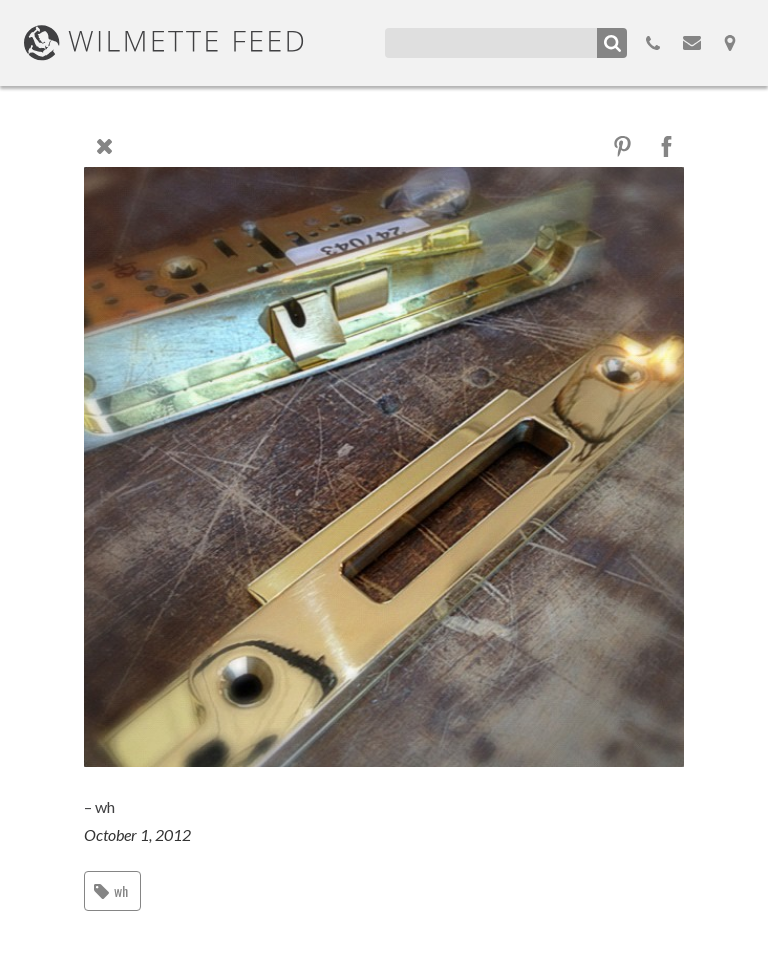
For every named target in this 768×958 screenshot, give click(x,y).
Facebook (666, 146)
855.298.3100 (653, 43)
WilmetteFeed (164, 43)
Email (692, 43)
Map (730, 43)
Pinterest (622, 146)
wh (121, 890)
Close (104, 146)
